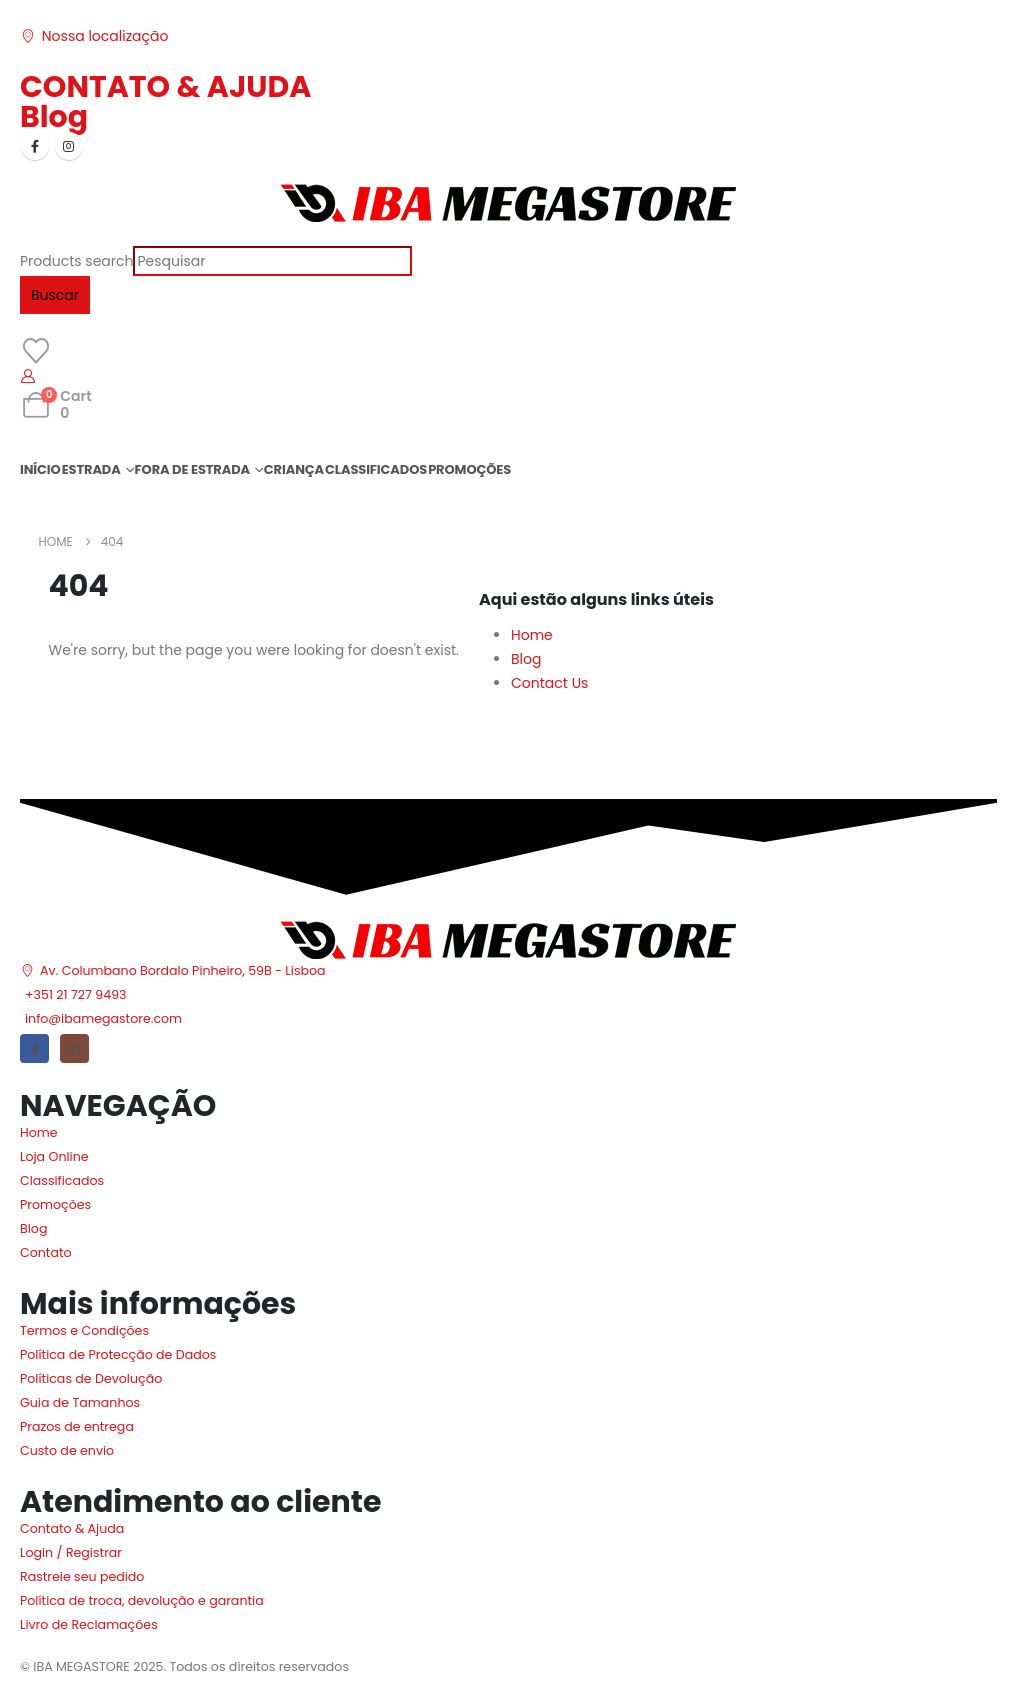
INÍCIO (40, 469)
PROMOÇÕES (469, 469)
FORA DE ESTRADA (192, 469)
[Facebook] (35, 146)
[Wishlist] (35, 351)
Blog (54, 117)
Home (532, 635)
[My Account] (28, 376)
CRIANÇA (294, 469)
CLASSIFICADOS (376, 469)
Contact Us (549, 683)
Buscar (55, 295)
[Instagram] (69, 146)
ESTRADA (91, 469)
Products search (76, 261)
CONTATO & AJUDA (165, 87)
